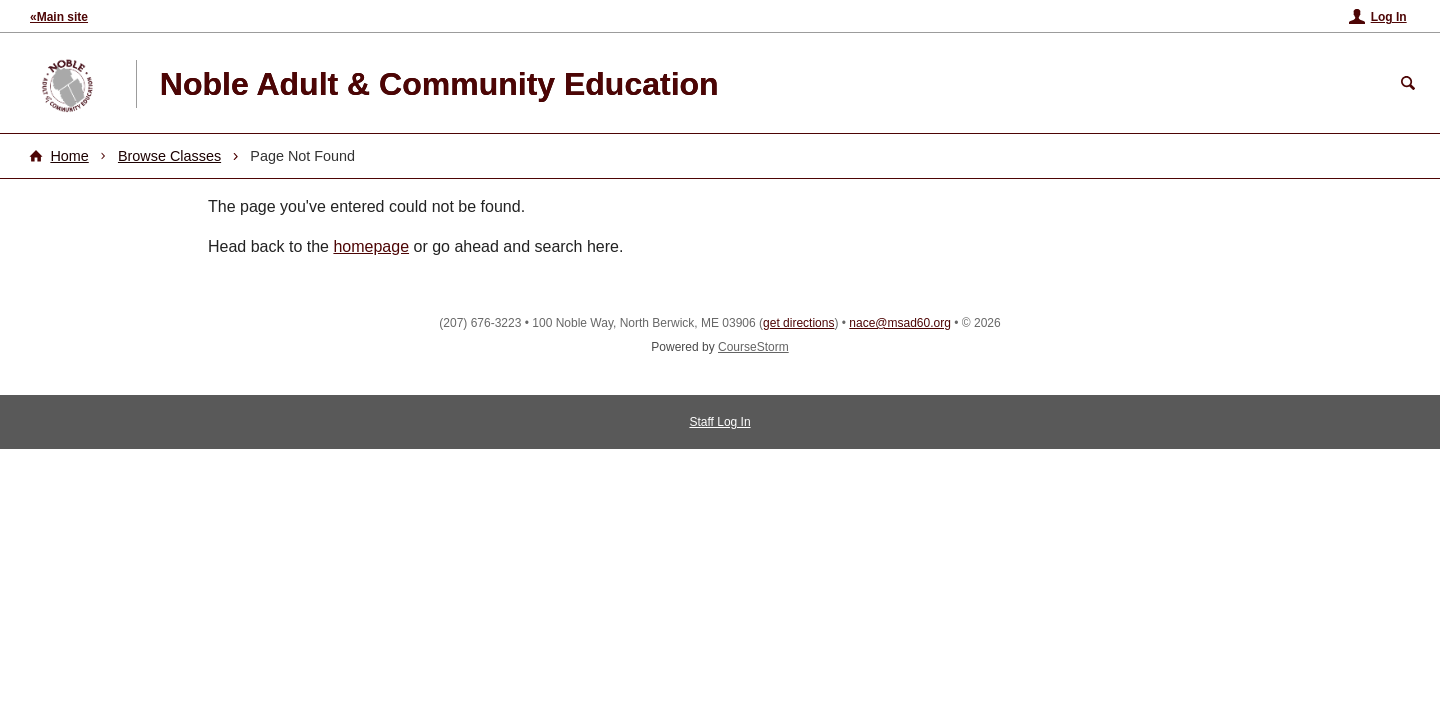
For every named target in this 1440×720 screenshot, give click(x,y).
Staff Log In (719, 422)
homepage (371, 246)
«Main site (59, 17)
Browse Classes (169, 156)
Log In (1389, 17)
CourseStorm (753, 347)
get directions (798, 323)
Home (69, 156)
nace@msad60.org (900, 323)
